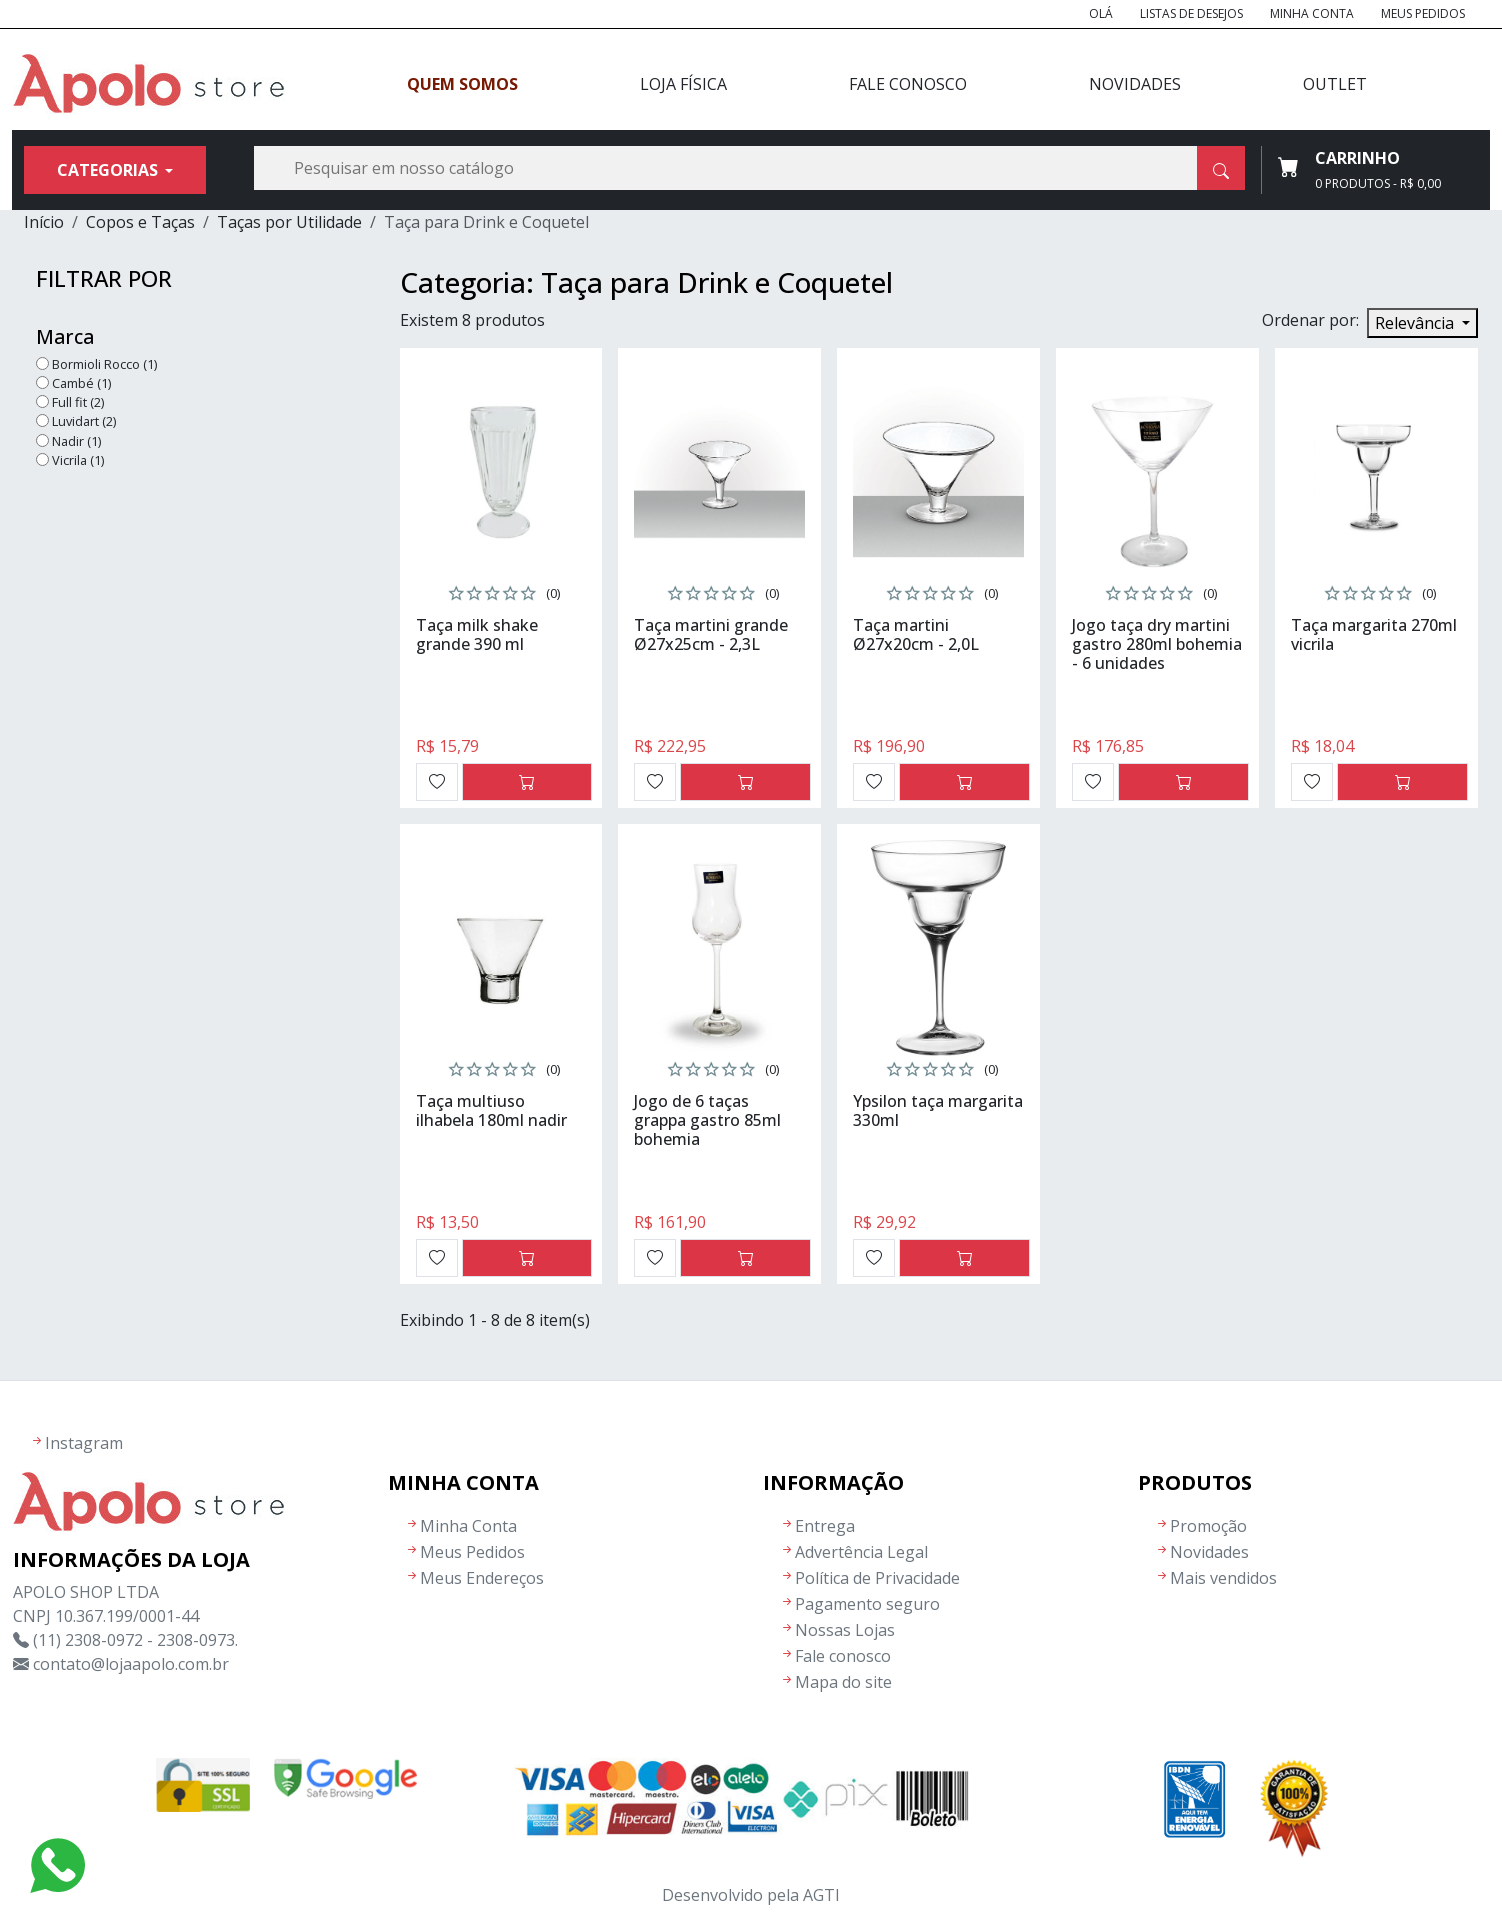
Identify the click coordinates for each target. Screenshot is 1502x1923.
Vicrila (78, 460)
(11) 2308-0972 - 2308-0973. (135, 1640)
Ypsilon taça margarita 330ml (938, 1110)
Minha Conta (1312, 13)
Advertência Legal (861, 1552)
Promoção (1208, 1526)
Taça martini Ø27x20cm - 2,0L (916, 634)
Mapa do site (843, 1682)
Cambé (81, 383)
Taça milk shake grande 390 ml (477, 634)
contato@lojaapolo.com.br (131, 1664)
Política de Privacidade (877, 1578)
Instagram (84, 1443)
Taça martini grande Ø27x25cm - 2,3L (711, 634)
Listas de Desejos (1191, 13)
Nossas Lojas (845, 1630)
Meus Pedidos (1423, 13)
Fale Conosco (908, 84)
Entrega (825, 1526)
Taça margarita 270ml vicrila (1374, 634)
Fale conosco (843, 1656)
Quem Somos (462, 84)
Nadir (76, 441)
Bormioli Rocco (104, 364)
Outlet (1335, 84)
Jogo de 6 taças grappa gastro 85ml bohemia (707, 1120)
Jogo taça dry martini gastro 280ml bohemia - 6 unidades (1157, 644)
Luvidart (84, 421)
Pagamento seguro (867, 1604)
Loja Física (683, 84)
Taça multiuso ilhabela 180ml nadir (491, 1110)
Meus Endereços (482, 1578)
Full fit (78, 402)
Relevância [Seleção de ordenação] (1416, 323)
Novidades (1135, 84)
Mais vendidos (1223, 1578)
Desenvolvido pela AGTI (751, 1895)
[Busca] (749, 168)
